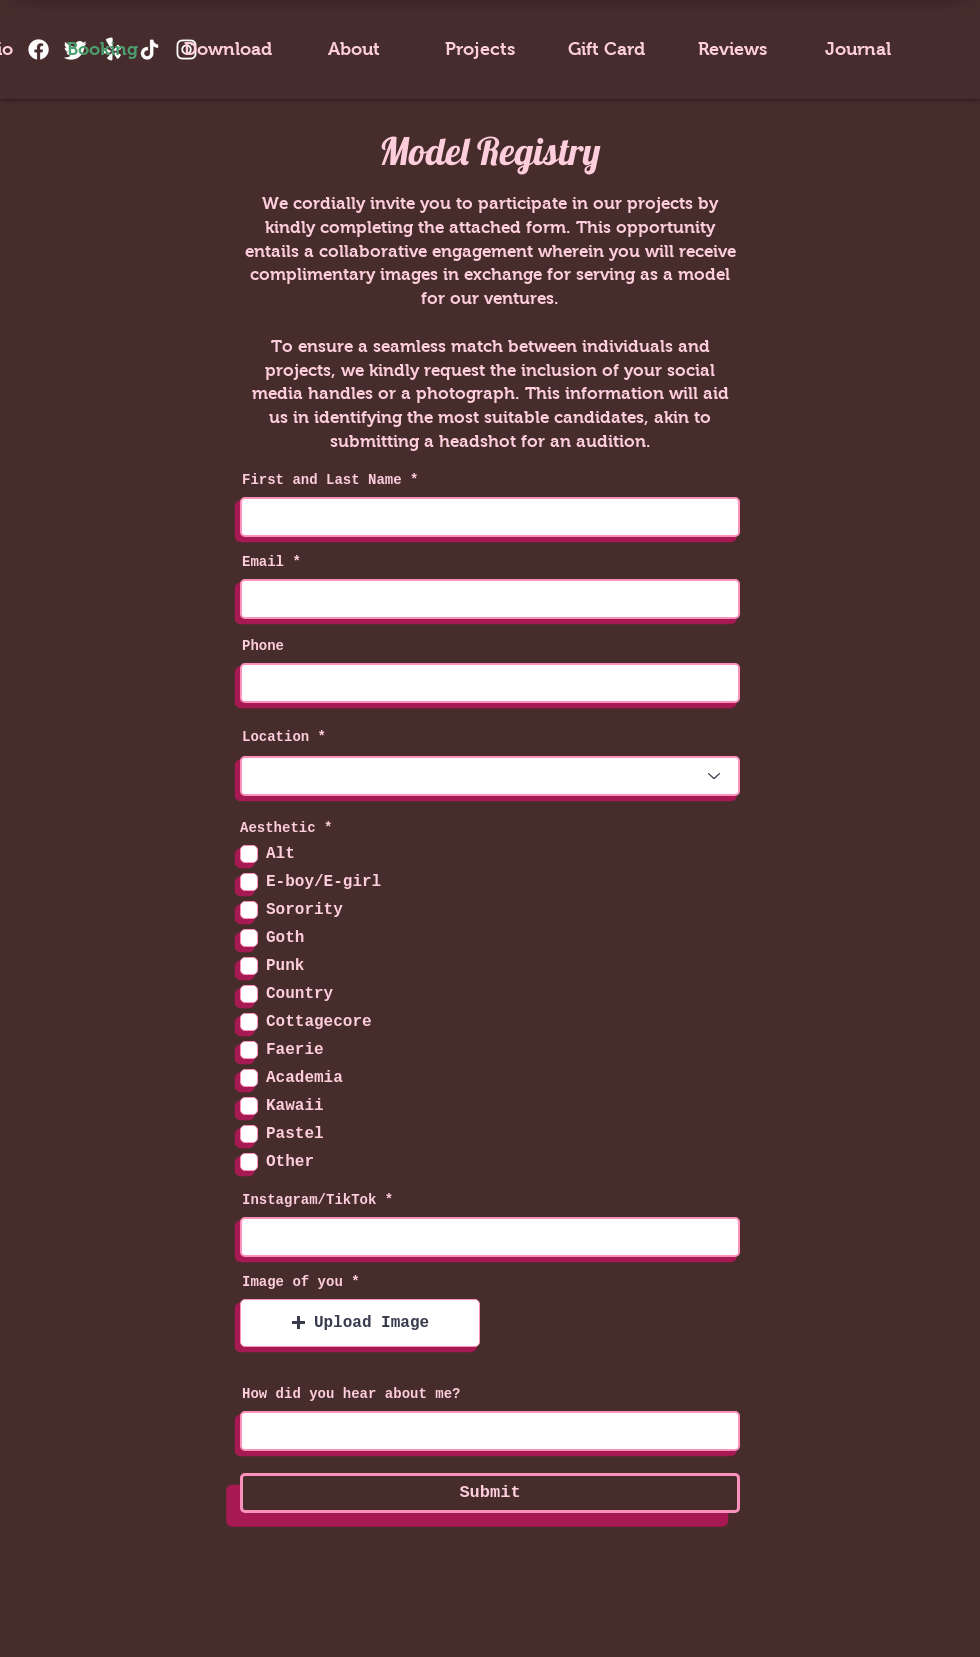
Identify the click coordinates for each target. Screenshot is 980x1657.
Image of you (292, 1282)
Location (275, 737)
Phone (263, 646)
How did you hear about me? (351, 1394)
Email (263, 562)
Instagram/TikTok (309, 1200)
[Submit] (490, 1493)
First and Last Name (322, 480)
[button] (360, 1323)
